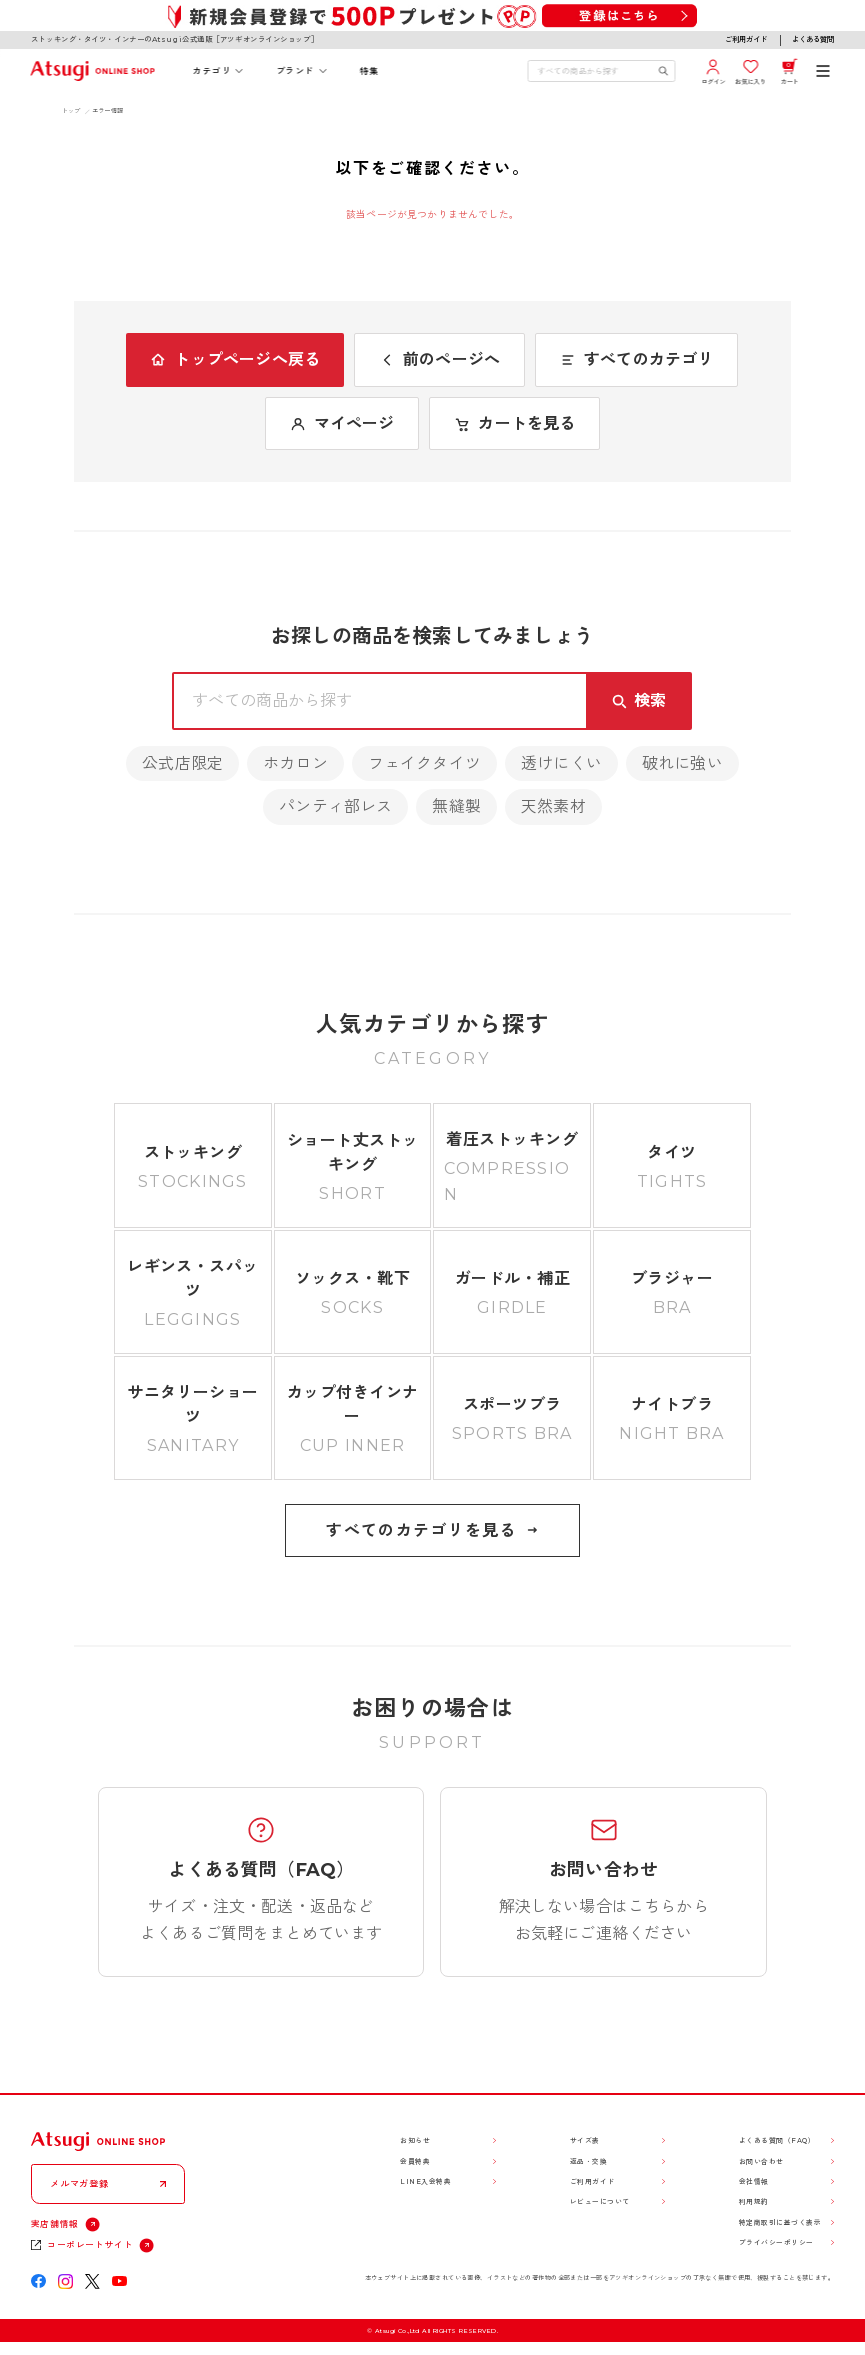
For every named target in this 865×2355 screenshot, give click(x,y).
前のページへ (439, 359)
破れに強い (682, 763)
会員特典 (415, 2161)
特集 (369, 71)
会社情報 (754, 2181)
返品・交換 (588, 2161)
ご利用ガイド (746, 39)
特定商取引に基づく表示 (780, 2222)
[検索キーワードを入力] (593, 71)
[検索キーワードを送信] (663, 71)
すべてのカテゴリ (636, 359)
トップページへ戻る (235, 359)
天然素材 (553, 806)
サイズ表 (585, 2140)
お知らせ (415, 2140)
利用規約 (754, 2201)
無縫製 (456, 806)
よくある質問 (813, 39)
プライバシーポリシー (776, 2242)
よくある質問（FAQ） (777, 2140)
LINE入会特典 (425, 2181)
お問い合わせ (761, 2161)
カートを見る (514, 423)
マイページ (342, 423)
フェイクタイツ (424, 763)
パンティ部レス (335, 806)
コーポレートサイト (90, 2245)
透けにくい (561, 763)
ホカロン (295, 763)
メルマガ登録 (79, 2183)
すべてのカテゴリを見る (432, 1530)
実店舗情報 (55, 2224)
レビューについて (600, 2201)
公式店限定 (182, 763)
